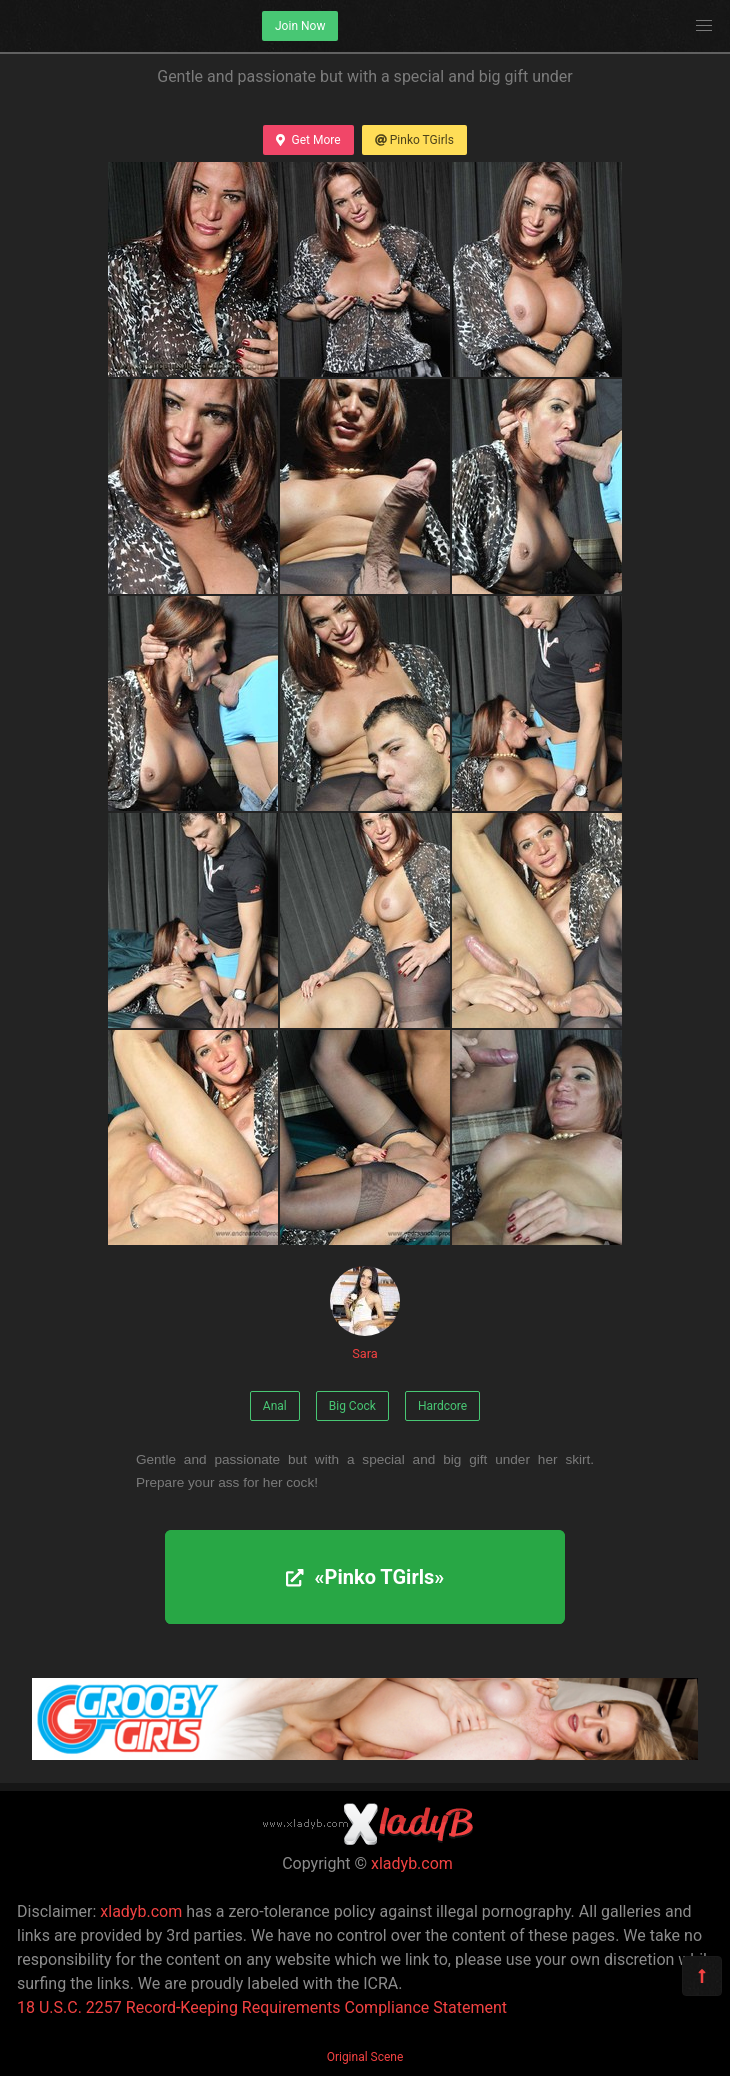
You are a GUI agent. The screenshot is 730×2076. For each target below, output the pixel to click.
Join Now (300, 26)
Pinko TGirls (414, 140)
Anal (275, 1406)
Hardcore (442, 1406)
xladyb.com (412, 1863)
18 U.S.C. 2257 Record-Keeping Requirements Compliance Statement (262, 2007)
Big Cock (352, 1406)
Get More (308, 140)
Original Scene (365, 2057)
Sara (365, 1313)
